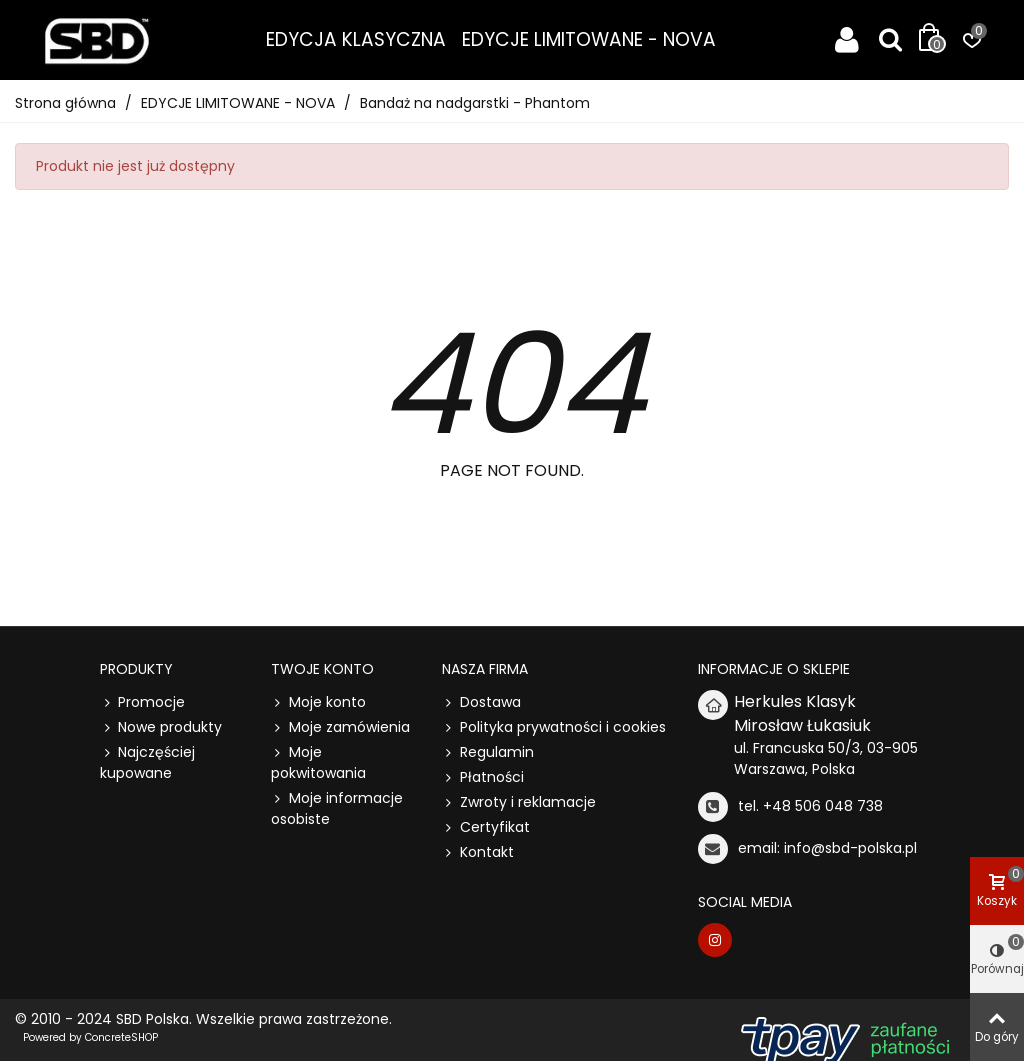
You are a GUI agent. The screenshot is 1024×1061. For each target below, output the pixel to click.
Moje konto (318, 702)
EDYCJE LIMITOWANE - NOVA (589, 39)
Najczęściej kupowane (147, 762)
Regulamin (488, 752)
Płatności (483, 777)
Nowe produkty (161, 727)
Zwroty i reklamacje (519, 802)
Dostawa (481, 702)
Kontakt (478, 852)
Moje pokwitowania (318, 762)
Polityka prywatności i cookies (554, 727)
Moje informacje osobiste (337, 808)
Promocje (142, 702)
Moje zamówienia (340, 727)
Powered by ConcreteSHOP (90, 1037)
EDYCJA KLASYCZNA (356, 39)
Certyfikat (486, 827)
